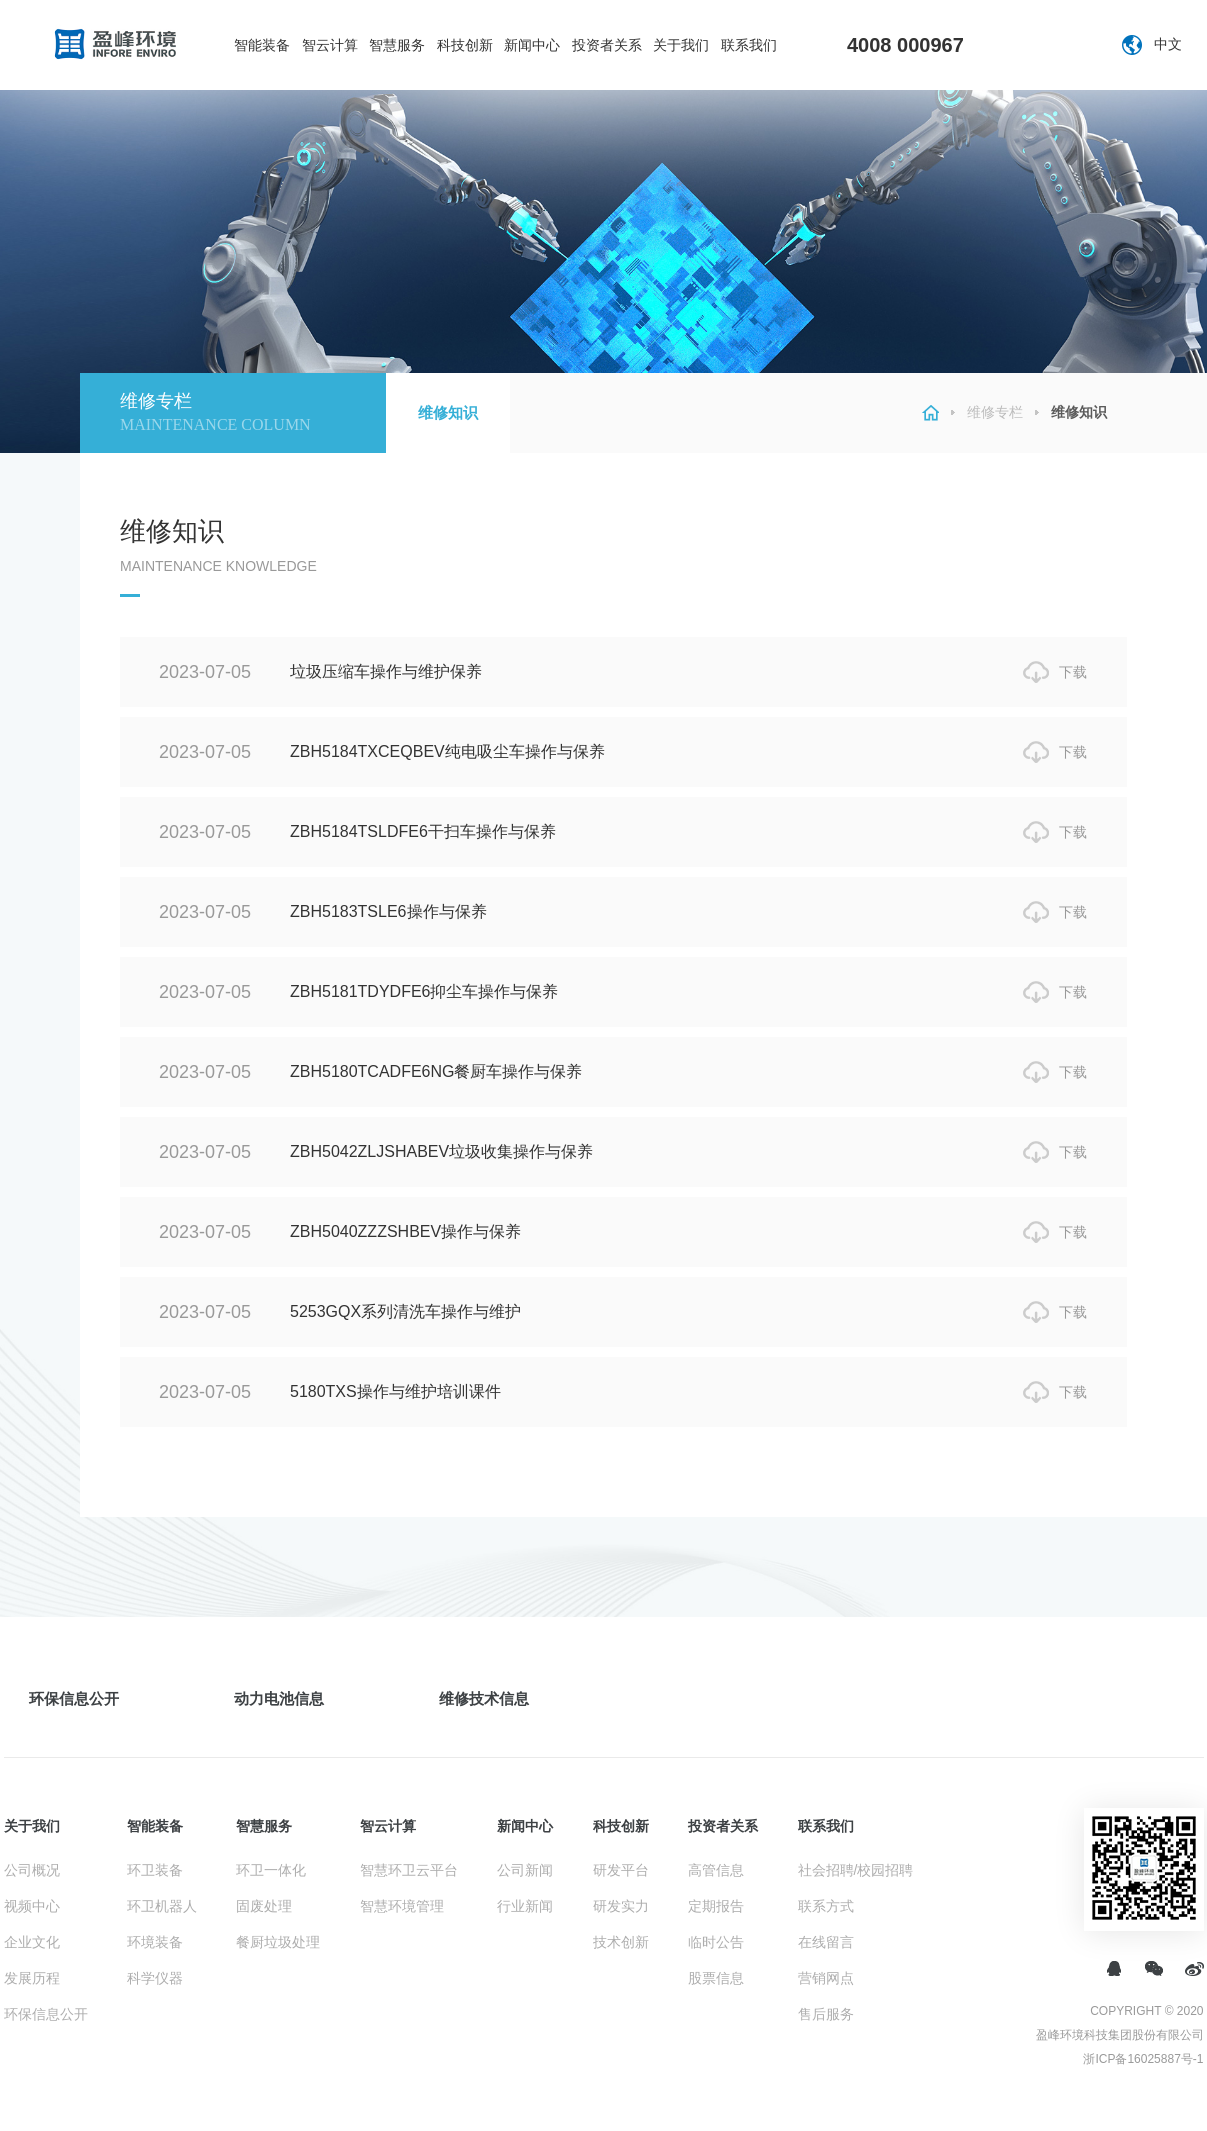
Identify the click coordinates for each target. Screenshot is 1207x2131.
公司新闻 (525, 1870)
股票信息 (716, 1978)
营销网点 (826, 1978)
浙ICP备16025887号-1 (1143, 2059)
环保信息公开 (74, 1698)
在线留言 (826, 1942)
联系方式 (826, 1906)
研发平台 (621, 1870)
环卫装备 (155, 1870)
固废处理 (264, 1906)
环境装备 (155, 1942)
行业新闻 (525, 1906)
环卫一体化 (271, 1870)
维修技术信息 (484, 1698)
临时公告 (716, 1942)
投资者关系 (607, 45)
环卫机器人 (162, 1906)
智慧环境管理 (402, 1906)
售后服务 (826, 2014)
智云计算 (330, 45)
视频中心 (32, 1906)
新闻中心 (532, 45)
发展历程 (32, 1978)
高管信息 (716, 1870)
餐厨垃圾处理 (278, 1942)
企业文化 (32, 1942)
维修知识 (448, 412)
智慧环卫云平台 (409, 1870)
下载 (1073, 672)
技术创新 (621, 1942)
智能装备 (262, 45)
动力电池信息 (279, 1698)
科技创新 (465, 45)
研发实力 (621, 1906)
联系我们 (749, 45)
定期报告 (716, 1906)
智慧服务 (397, 45)
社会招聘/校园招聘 (856, 1870)
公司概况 (32, 1870)
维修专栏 (995, 412)
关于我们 (681, 45)
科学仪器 (155, 1978)
